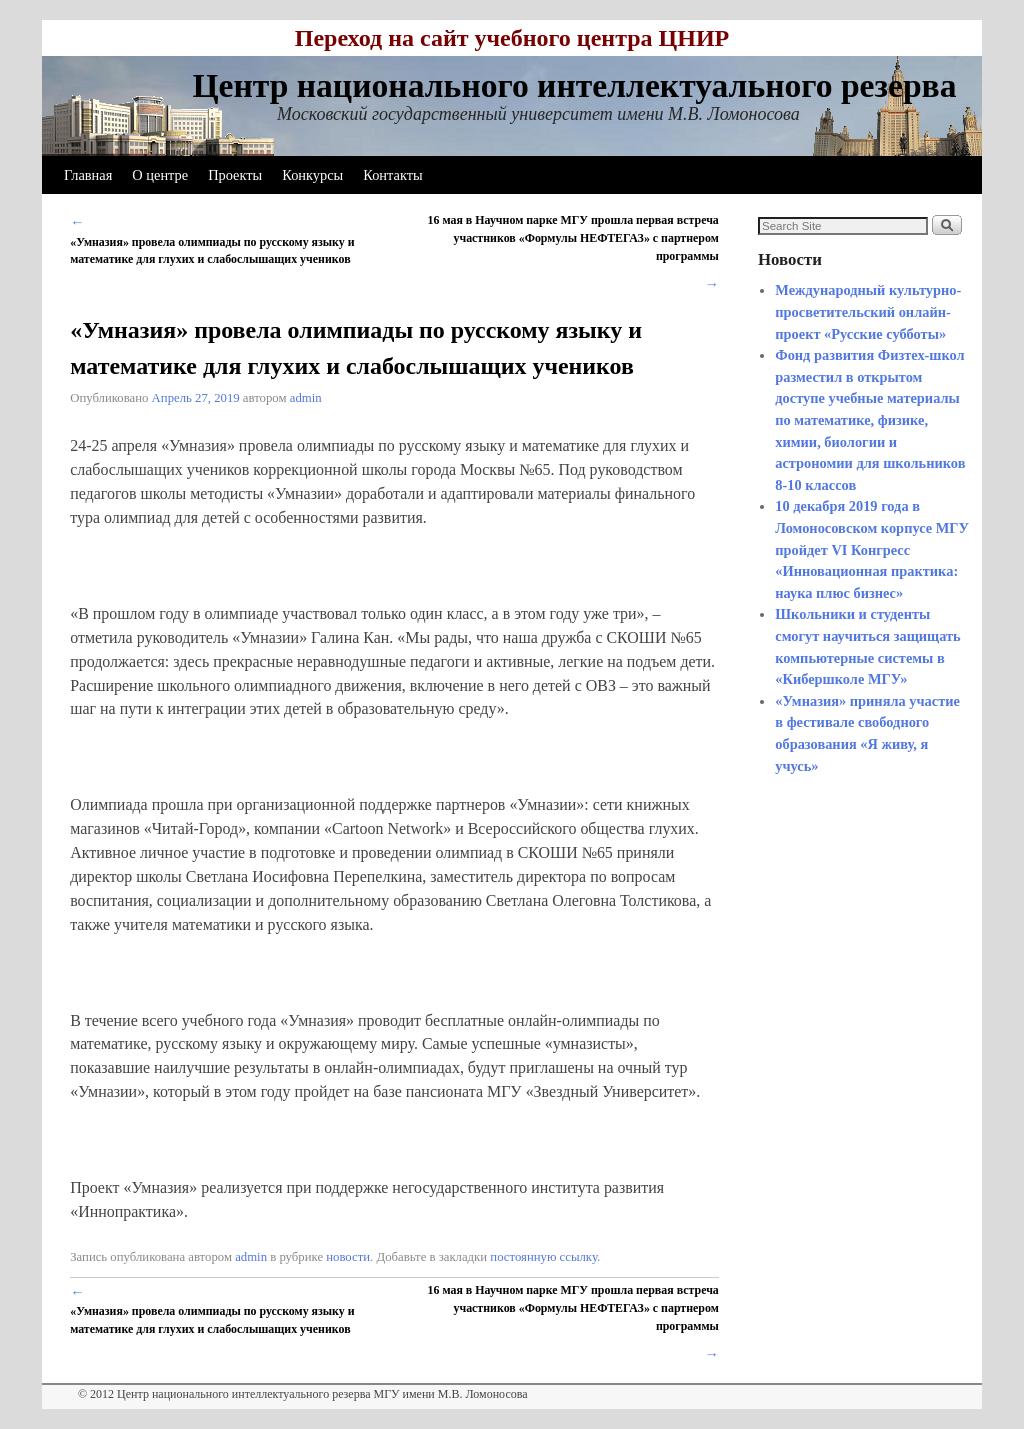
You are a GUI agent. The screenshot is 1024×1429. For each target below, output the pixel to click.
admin (306, 398)
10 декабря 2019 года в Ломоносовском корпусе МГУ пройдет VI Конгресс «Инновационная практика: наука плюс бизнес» (872, 549)
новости (348, 1257)
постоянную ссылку (543, 1257)
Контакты (392, 175)
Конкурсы (312, 175)
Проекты (235, 175)
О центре (160, 175)
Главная (88, 175)
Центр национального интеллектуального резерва (574, 85)
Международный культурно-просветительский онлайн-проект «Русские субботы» (868, 311)
